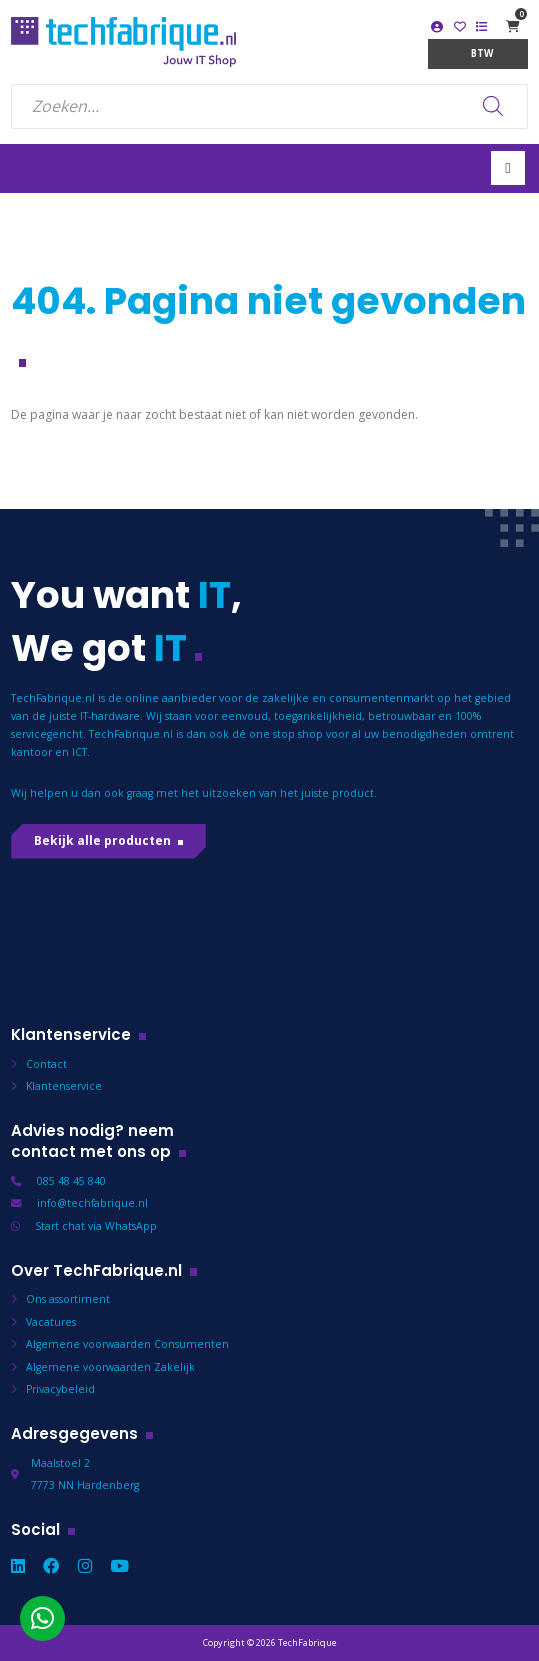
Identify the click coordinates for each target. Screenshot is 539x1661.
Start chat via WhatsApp (96, 1226)
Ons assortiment (68, 1299)
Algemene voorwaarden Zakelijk (110, 1367)
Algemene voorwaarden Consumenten (127, 1344)
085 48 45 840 (71, 1181)
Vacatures (51, 1322)
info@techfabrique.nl (92, 1203)
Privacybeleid (60, 1389)
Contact (46, 1064)
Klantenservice (64, 1086)
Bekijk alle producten (102, 840)
